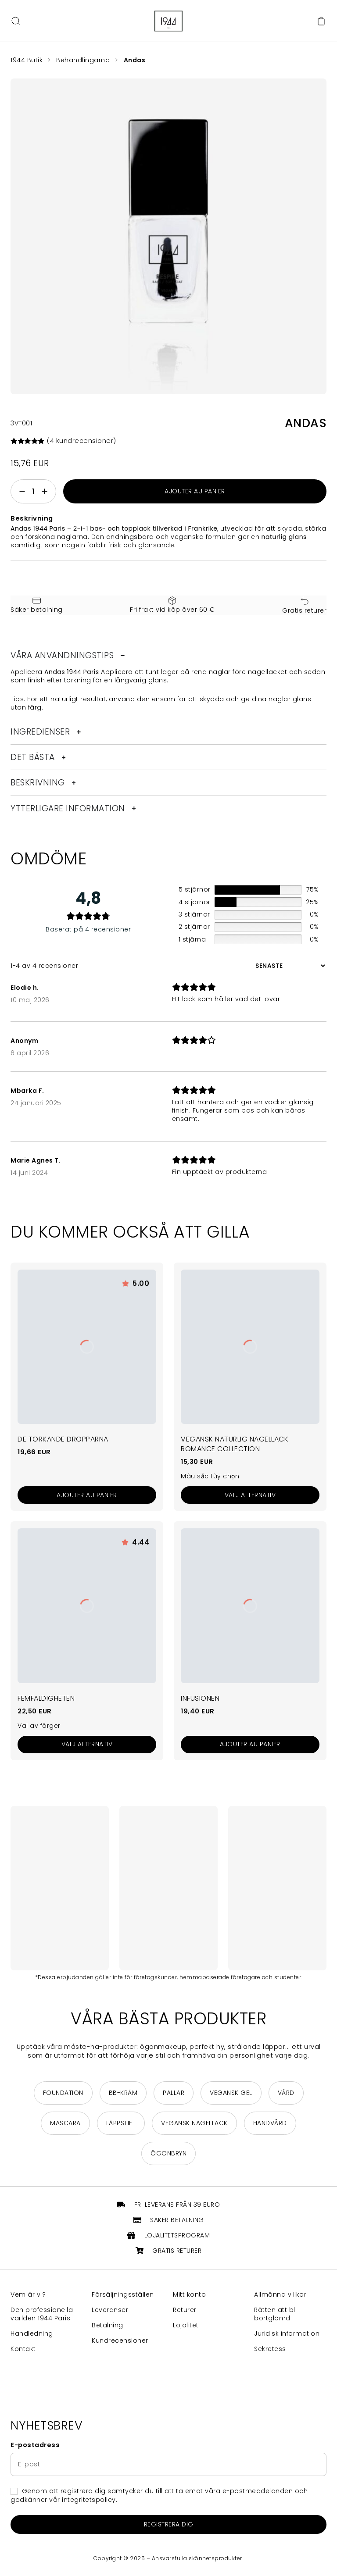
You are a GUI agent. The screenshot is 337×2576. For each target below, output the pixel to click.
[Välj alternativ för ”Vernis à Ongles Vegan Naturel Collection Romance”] (250, 1495)
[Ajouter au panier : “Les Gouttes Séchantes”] (87, 1495)
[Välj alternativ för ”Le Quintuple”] (87, 1744)
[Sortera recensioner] (289, 966)
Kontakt (23, 2349)
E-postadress (35, 2444)
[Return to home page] (168, 21)
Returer (185, 2310)
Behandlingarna (84, 60)
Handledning (32, 2334)
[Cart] (321, 21)
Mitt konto (189, 2295)
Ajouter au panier (195, 491)
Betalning (107, 2325)
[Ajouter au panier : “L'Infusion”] (250, 1744)
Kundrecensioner (120, 2341)
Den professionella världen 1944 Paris (42, 2314)
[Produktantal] (33, 491)
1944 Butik (27, 60)
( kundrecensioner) (81, 440)
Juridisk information (286, 2334)
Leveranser (110, 2310)
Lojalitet (186, 2325)
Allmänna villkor (280, 2295)
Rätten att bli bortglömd (275, 2314)
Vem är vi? (28, 2295)
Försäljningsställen (123, 2295)
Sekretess (270, 2349)
